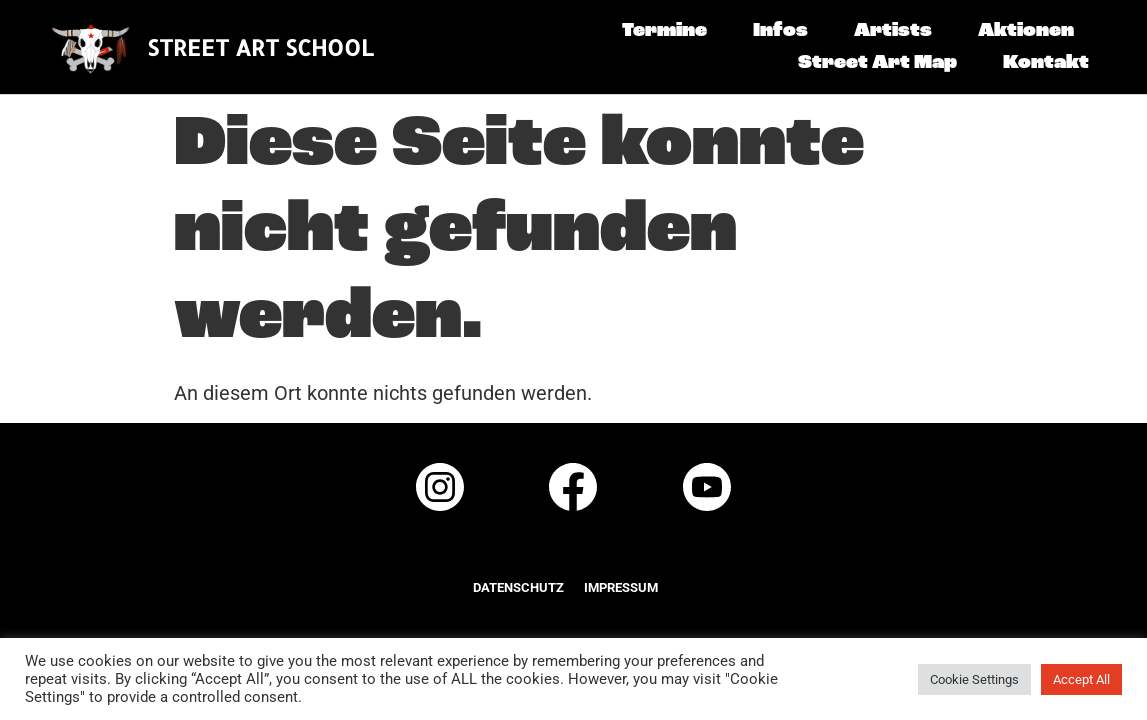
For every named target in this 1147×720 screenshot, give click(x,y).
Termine (664, 31)
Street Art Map (877, 63)
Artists (893, 31)
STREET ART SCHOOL (260, 47)
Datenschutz (518, 587)
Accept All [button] (1081, 679)
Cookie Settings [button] (974, 679)
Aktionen (1026, 31)
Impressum (621, 587)
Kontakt (1046, 63)
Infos (780, 31)
